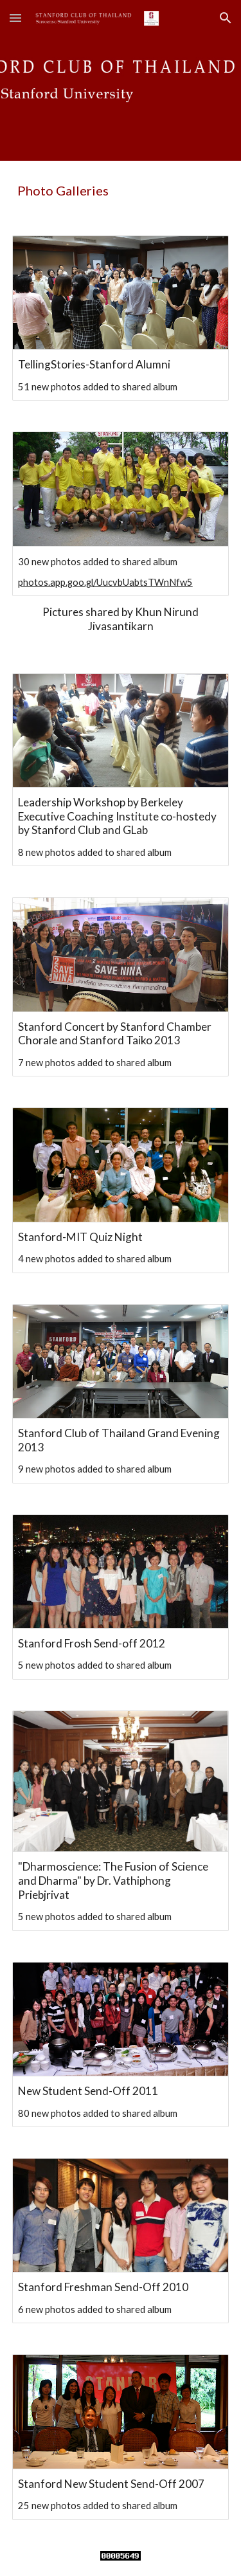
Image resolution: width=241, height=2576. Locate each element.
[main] (120, 190)
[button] (15, 17)
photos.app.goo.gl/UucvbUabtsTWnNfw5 (105, 582)
